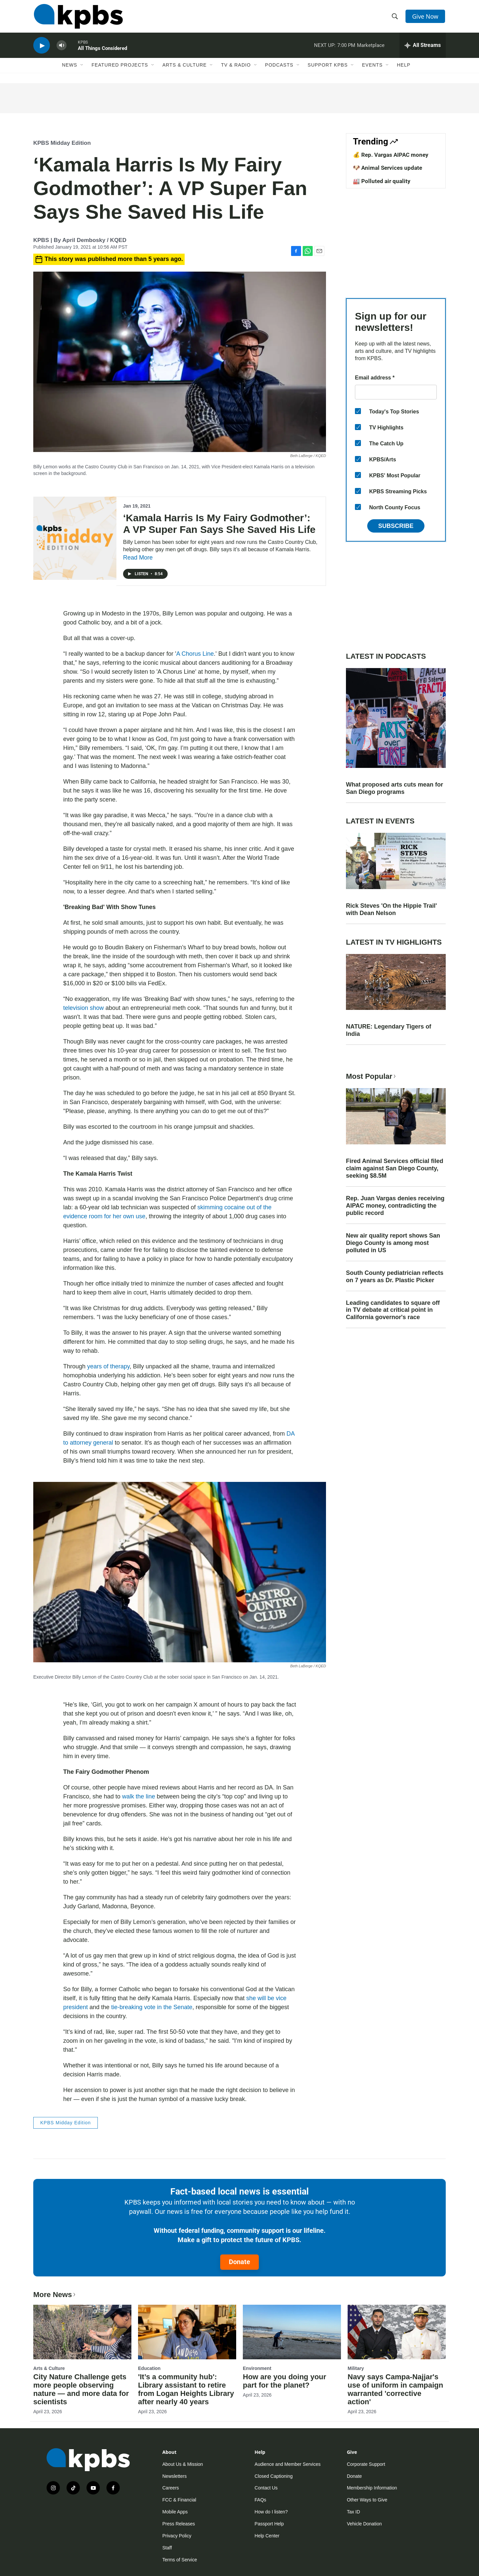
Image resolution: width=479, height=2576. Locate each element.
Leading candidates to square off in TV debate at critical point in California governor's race (393, 1310)
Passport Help (269, 2523)
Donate (239, 2262)
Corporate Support (366, 2464)
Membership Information (372, 2487)
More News (55, 2294)
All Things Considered (102, 51)
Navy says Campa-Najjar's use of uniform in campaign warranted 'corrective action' (395, 2389)
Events (372, 69)
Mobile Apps (175, 2511)
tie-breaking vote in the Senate (150, 2007)
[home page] (77, 17)
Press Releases (178, 2523)
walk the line (138, 1796)
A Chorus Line (195, 653)
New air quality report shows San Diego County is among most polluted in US (393, 1243)
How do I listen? (271, 2511)
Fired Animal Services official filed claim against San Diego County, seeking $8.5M (394, 1168)
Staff (167, 2547)
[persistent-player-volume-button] (61, 48)
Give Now (425, 17)
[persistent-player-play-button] (42, 48)
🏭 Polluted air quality (381, 181)
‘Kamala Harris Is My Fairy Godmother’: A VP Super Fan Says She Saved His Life (219, 523)
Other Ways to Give (367, 2499)
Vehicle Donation (364, 2523)
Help (403, 69)
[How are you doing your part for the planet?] (292, 2332)
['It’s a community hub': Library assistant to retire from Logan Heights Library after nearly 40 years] (187, 2332)
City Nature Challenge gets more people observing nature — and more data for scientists (81, 2389)
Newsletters (174, 2476)
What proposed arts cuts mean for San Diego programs (394, 788)
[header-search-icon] (395, 18)
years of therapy (108, 1366)
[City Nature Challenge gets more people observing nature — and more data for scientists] (82, 2332)
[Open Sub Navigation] (82, 69)
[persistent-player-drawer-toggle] (422, 48)
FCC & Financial (179, 2499)
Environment (257, 2368)
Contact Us (265, 2487)
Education (149, 2368)
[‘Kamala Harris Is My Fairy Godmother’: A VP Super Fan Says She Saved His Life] (74, 538)
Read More (138, 557)
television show (83, 1008)
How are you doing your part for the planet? (284, 2381)
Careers (170, 2487)
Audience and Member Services (287, 2464)
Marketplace (371, 48)
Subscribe (395, 526)
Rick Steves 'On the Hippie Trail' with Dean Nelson (391, 909)
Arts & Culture (184, 69)
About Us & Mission (182, 2464)
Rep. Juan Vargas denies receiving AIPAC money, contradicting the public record (395, 1205)
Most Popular (371, 1076)
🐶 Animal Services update (387, 167)
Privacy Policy (176, 2535)
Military (356, 2368)
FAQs (260, 2499)
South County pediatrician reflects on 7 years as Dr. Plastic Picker (394, 1277)
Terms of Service (179, 2559)
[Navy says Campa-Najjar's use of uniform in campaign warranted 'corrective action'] (397, 2332)
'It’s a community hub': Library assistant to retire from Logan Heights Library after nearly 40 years (186, 2389)
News (69, 69)
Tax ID (353, 2511)
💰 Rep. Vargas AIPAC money (390, 154)
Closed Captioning (273, 2476)
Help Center (266, 2535)
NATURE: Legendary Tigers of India (388, 1030)
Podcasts (279, 69)
